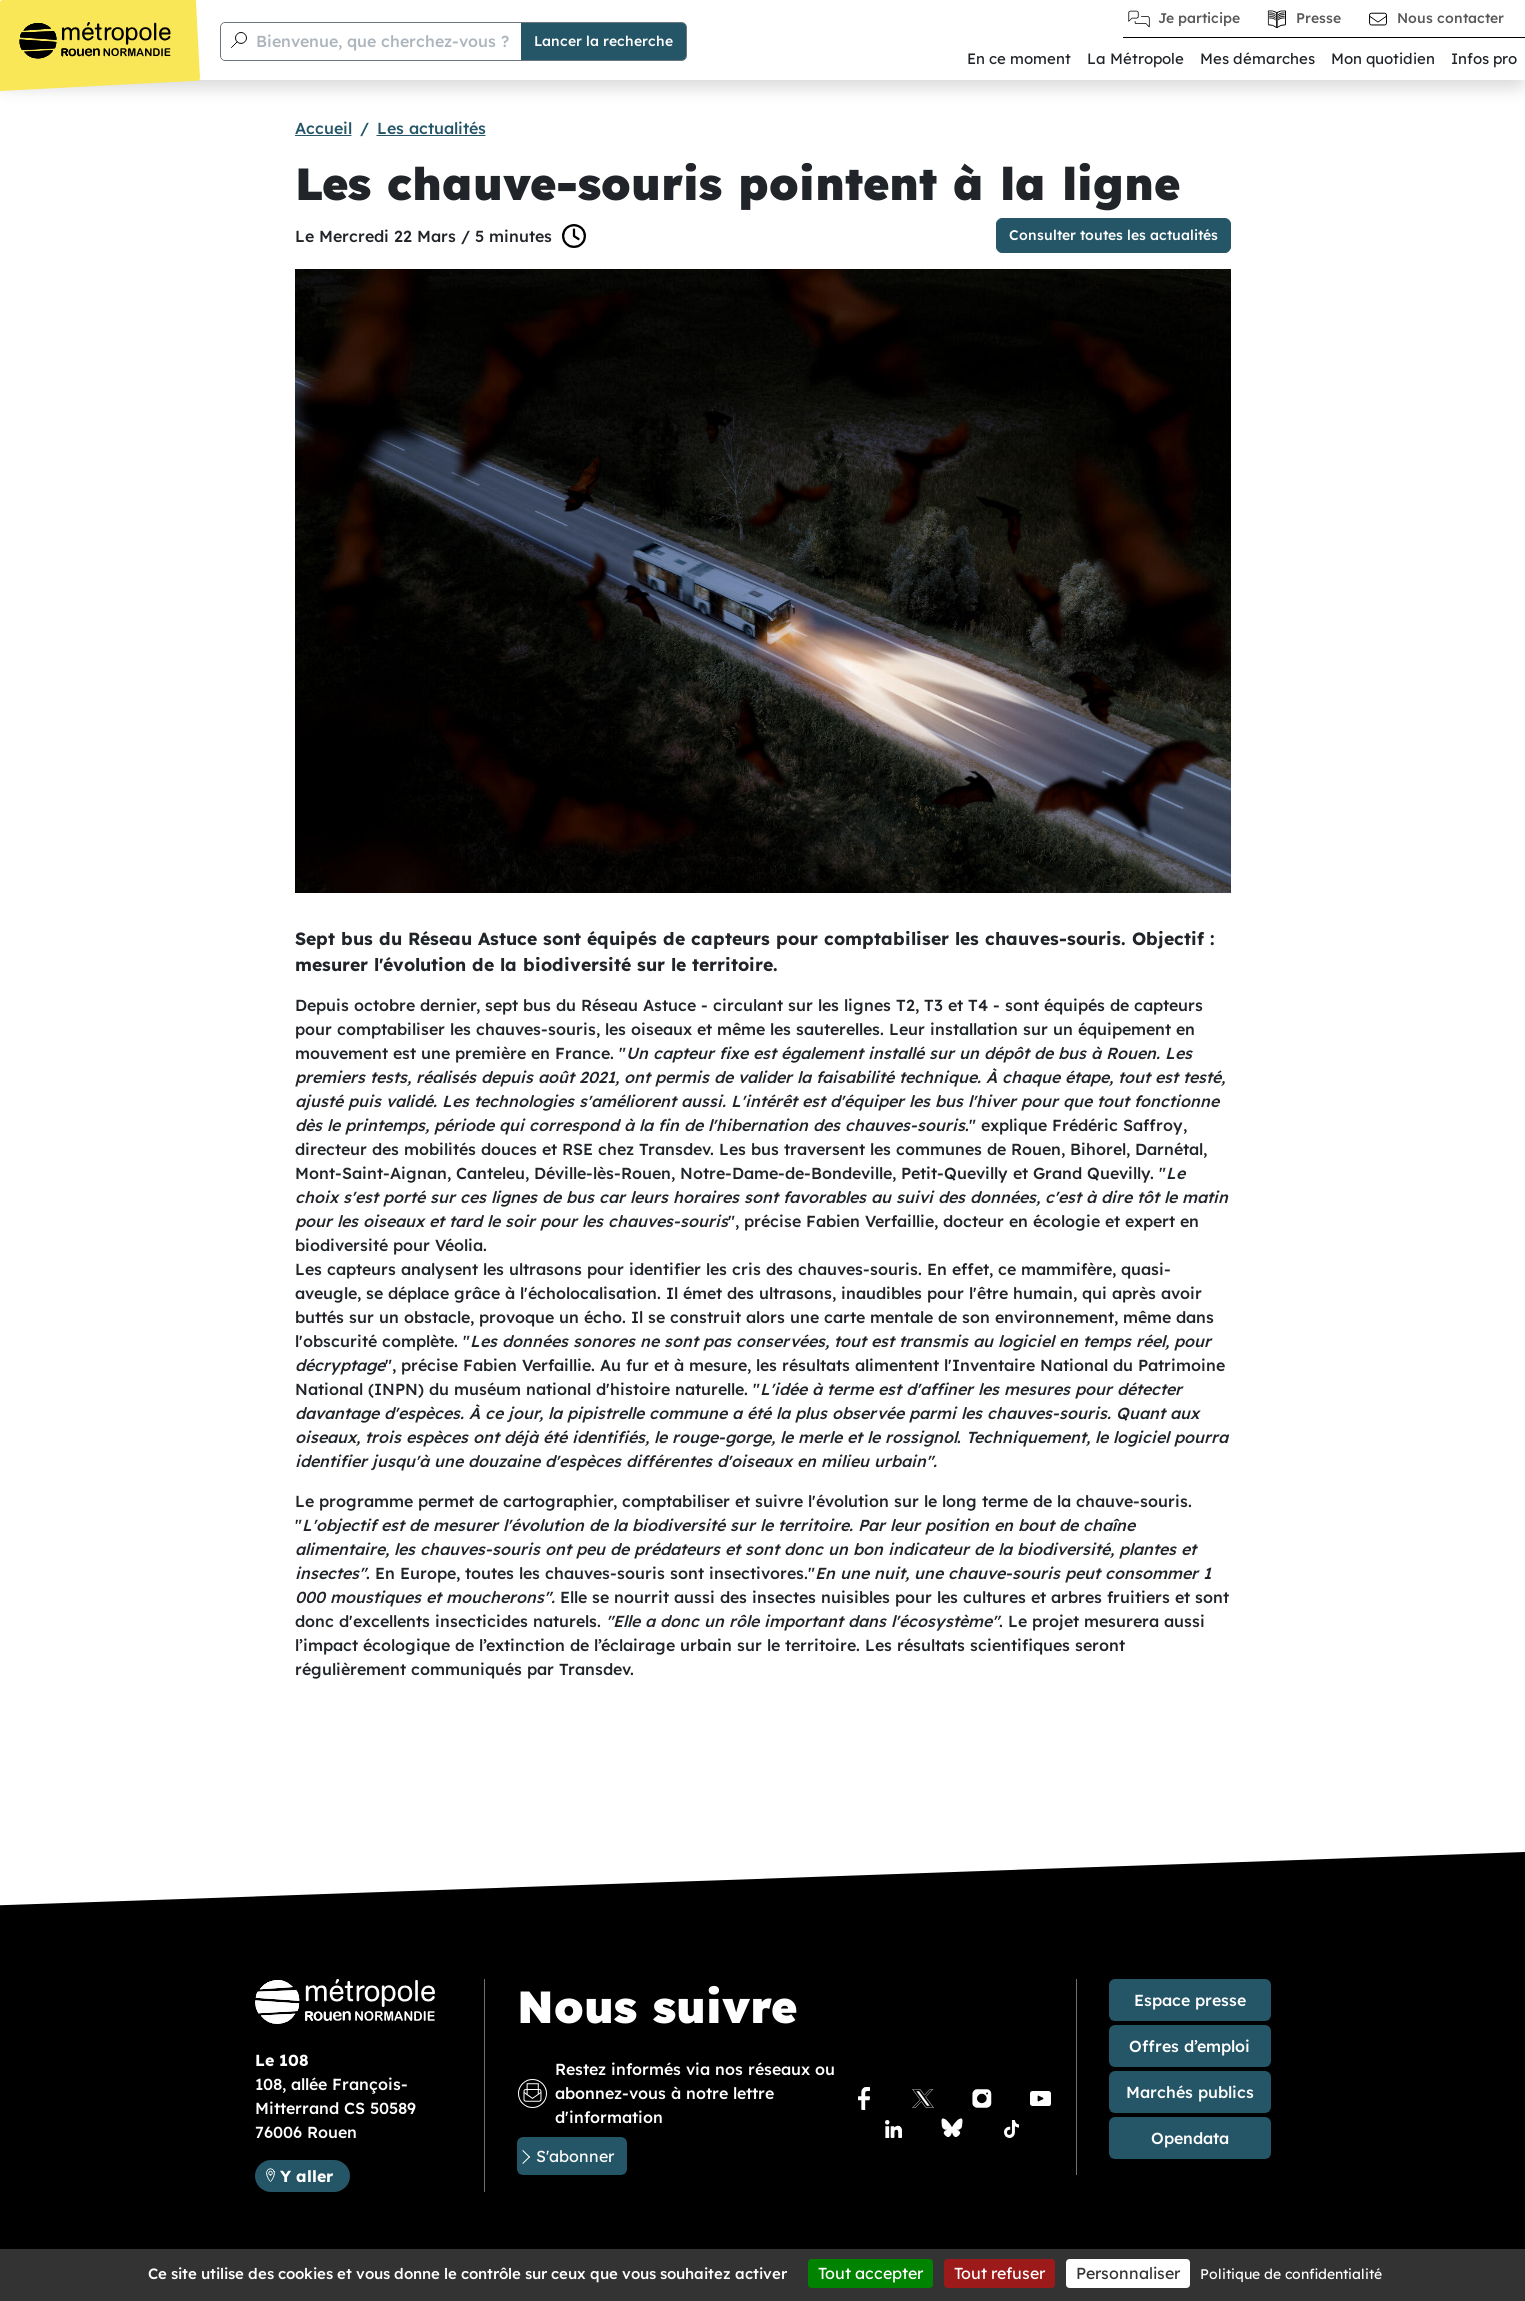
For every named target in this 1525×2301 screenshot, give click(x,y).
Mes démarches (1257, 58)
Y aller (306, 2176)
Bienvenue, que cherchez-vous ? (382, 41)
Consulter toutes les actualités (1113, 235)
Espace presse (1190, 2000)
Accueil (323, 128)
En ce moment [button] (1019, 58)
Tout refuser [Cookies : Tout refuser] (999, 2273)
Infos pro (1484, 58)
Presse (1318, 18)
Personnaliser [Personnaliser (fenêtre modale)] (1128, 2273)
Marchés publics (1190, 2092)
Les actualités (431, 128)
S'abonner (575, 2156)
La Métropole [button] (1135, 58)
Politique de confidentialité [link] (1291, 2274)
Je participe (1199, 18)
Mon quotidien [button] (1383, 58)
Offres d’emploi (1189, 2046)
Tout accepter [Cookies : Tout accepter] (870, 2273)
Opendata (1190, 2138)
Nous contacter (1450, 18)
